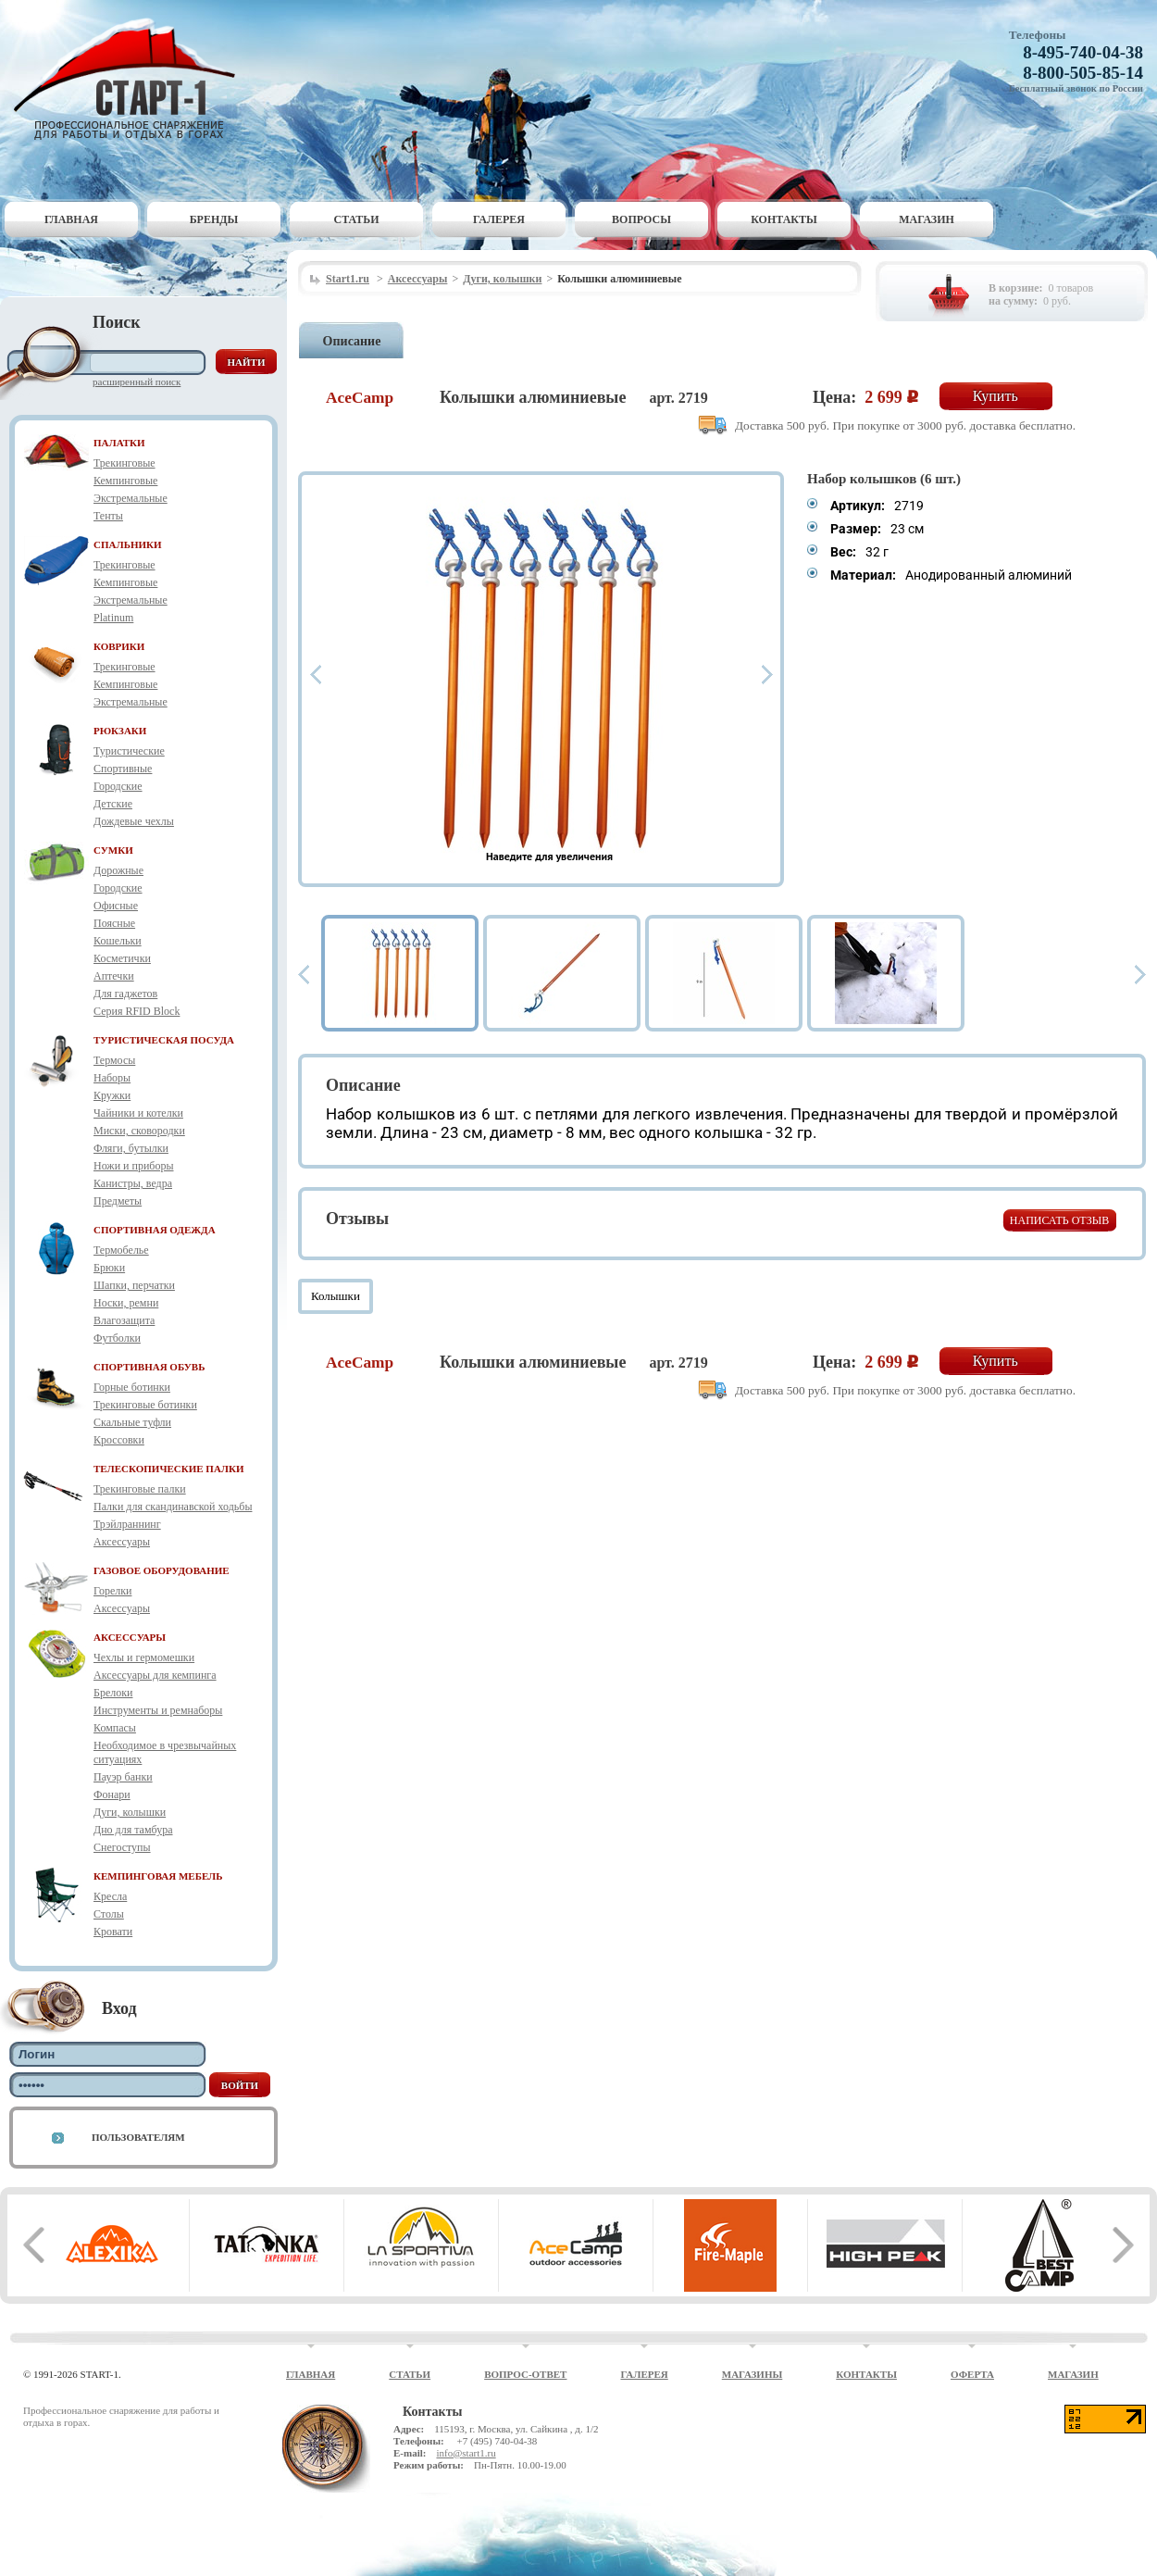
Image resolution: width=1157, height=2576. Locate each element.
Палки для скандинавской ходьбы (172, 1506)
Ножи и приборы (133, 1165)
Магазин (926, 219)
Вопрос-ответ (525, 2374)
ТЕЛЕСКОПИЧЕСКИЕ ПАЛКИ (168, 1468)
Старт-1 (131, 79)
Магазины (752, 2374)
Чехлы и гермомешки (143, 1657)
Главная (71, 219)
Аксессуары (121, 1541)
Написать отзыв (1059, 1220)
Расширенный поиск (136, 381)
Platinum (113, 617)
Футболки (117, 1338)
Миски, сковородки (139, 1130)
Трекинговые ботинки (145, 1404)
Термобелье (121, 1250)
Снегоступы (122, 1847)
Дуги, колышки (129, 1812)
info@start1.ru (465, 2452)
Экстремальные (130, 498)
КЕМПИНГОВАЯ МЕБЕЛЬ (158, 1876)
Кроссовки (118, 1439)
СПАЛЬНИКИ (127, 544)
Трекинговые (124, 462)
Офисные (115, 905)
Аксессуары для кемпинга (155, 1675)
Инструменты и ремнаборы (157, 1710)
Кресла (110, 1896)
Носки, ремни (125, 1302)
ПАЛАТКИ (119, 442)
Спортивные (122, 768)
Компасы (114, 1727)
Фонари (112, 1794)
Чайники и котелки (138, 1113)
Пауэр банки (123, 1776)
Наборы (112, 1077)
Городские (118, 786)
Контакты (784, 219)
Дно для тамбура (133, 1829)
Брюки (109, 1267)
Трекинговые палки (139, 1488)
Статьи (356, 219)
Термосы (114, 1060)
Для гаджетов (125, 993)
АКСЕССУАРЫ (129, 1637)
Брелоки (112, 1692)
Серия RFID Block (136, 1011)
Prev (315, 674)
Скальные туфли (132, 1422)
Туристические (129, 750)
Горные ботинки (131, 1387)
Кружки (112, 1095)
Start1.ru (347, 278)
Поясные (114, 923)
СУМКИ (113, 850)
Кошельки (117, 940)
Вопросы (641, 219)
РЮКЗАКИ (119, 730)
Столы (108, 1913)
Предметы (117, 1200)
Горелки (112, 1590)
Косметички (122, 958)
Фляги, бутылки (130, 1148)
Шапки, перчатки (134, 1285)
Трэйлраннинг (127, 1524)
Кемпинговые (125, 480)
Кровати (112, 1931)
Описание (352, 341)
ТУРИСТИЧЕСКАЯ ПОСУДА (163, 1039)
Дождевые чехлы (133, 821)
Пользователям (138, 2137)
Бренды (214, 219)
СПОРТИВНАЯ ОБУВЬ (149, 1366)
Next (767, 674)
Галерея (499, 219)
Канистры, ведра (132, 1183)
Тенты (108, 515)
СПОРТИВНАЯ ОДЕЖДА (154, 1229)
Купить (995, 396)
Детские (112, 803)
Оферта (972, 2374)
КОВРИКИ (118, 646)
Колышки (335, 1296)
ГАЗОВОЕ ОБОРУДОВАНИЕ (161, 1570)
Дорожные (118, 870)
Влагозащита (124, 1320)
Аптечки (113, 975)
